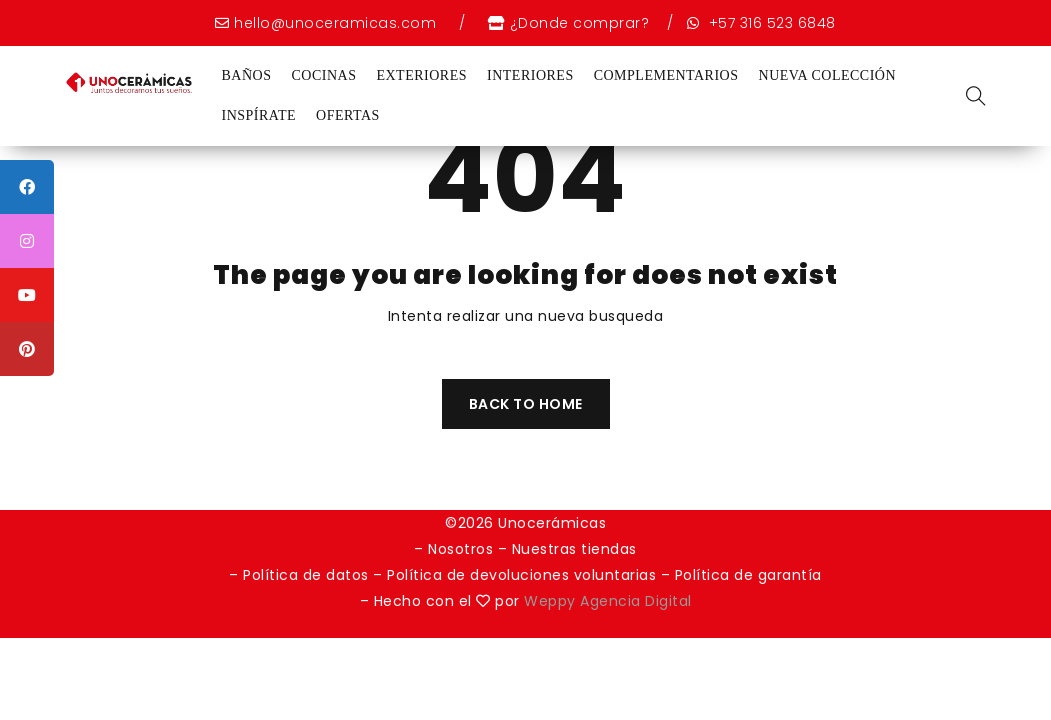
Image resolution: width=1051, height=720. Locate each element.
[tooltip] (27, 187)
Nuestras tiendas (574, 549)
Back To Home (526, 404)
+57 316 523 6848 (770, 23)
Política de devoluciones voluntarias (524, 575)
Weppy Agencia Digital (608, 601)
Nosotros (460, 549)
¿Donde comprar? (580, 23)
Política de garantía (748, 575)
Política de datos (306, 575)
